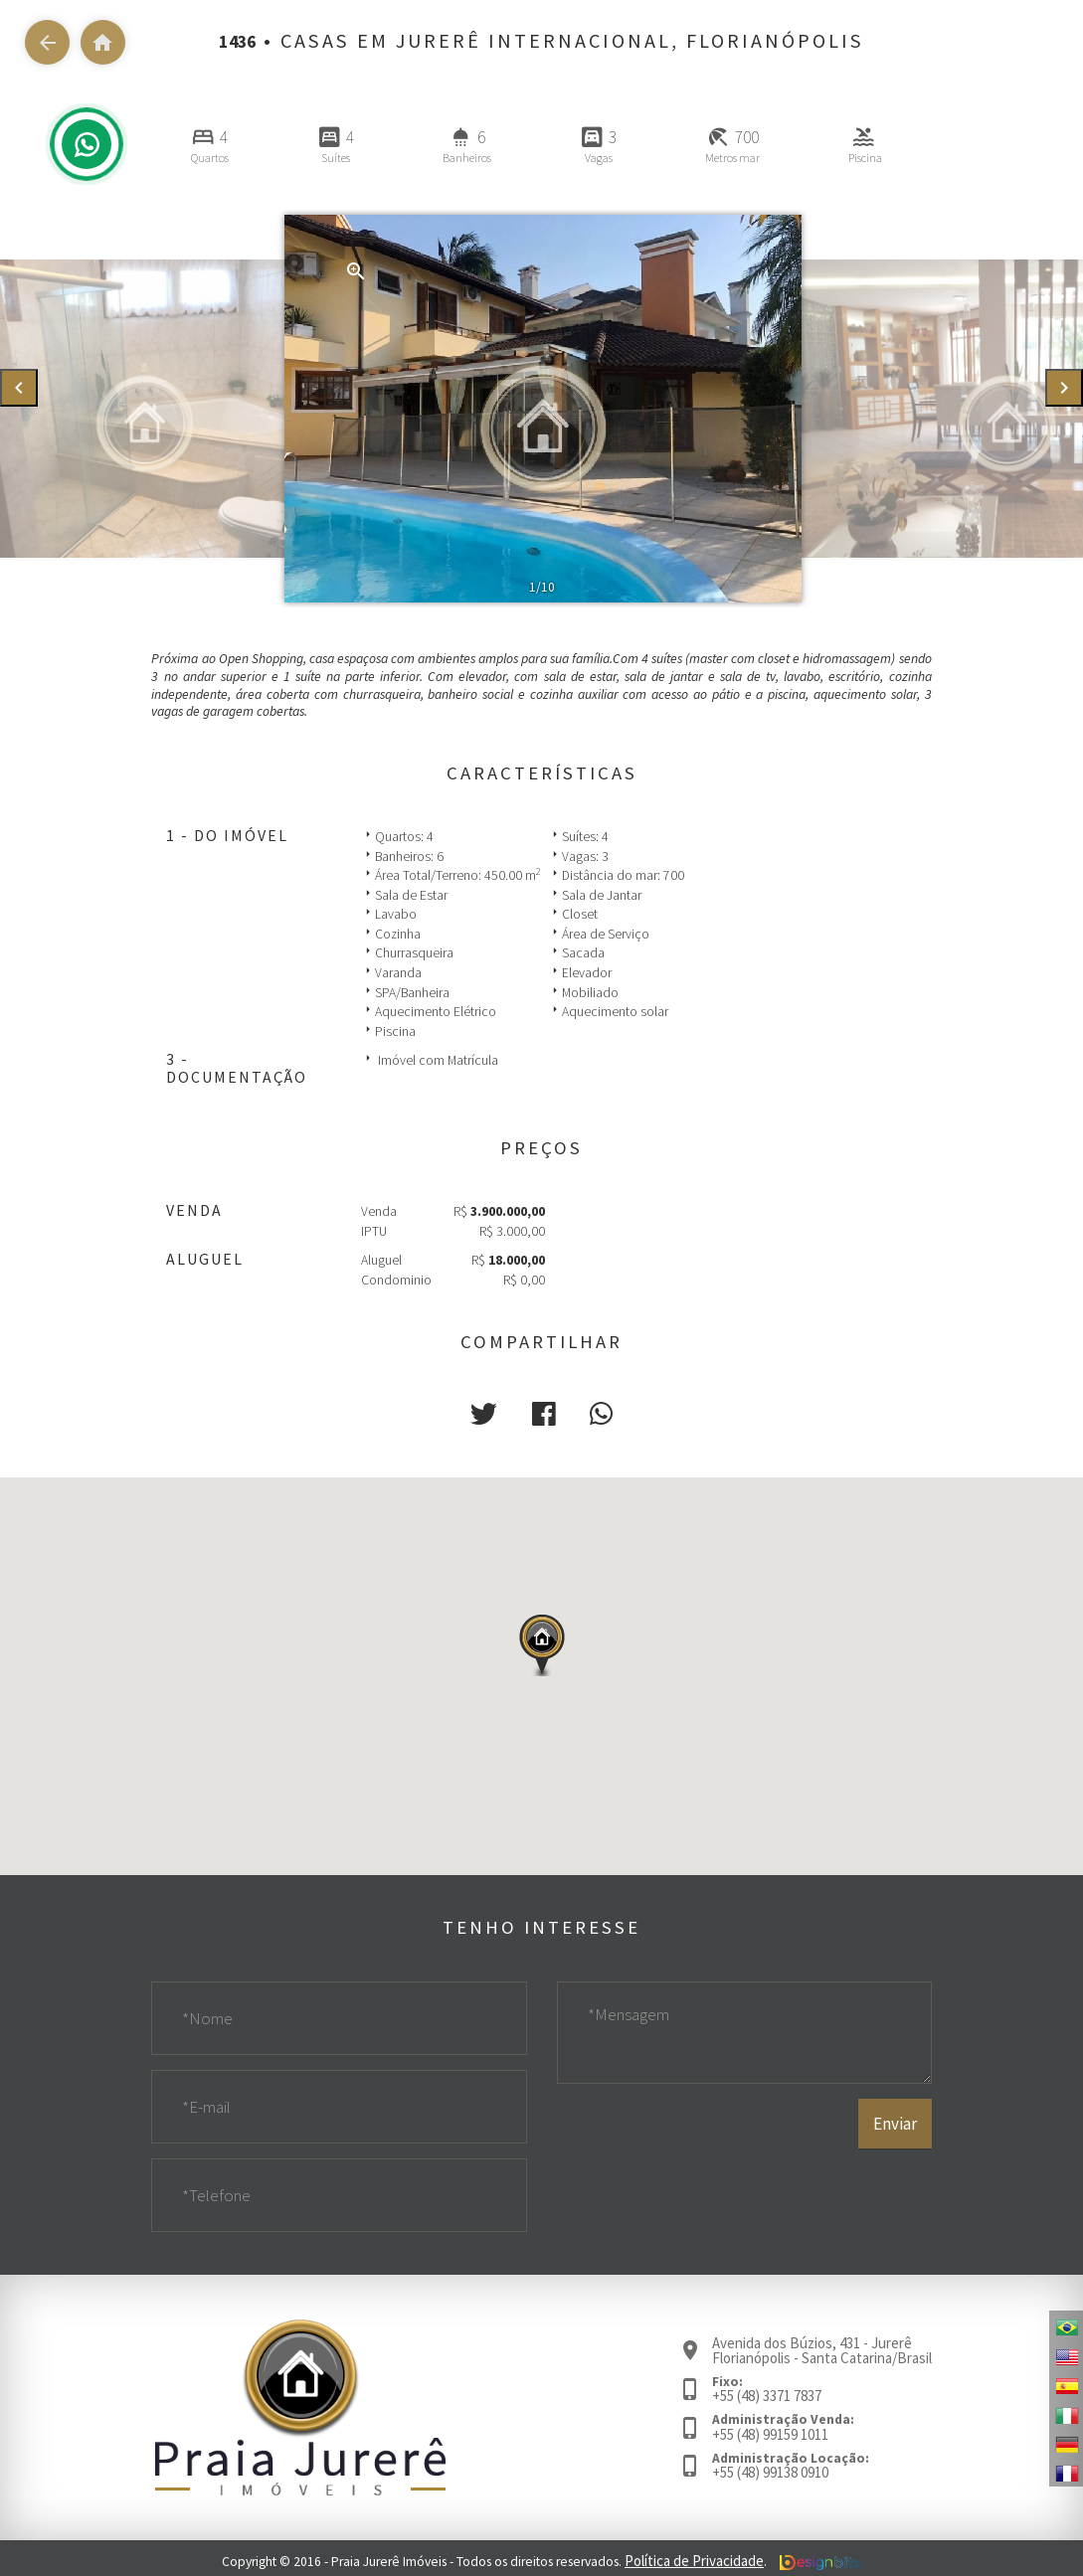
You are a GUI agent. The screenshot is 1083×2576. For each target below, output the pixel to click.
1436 (238, 41)
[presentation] (19, 388)
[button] (489, 1412)
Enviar (895, 2179)
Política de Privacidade (694, 2556)
